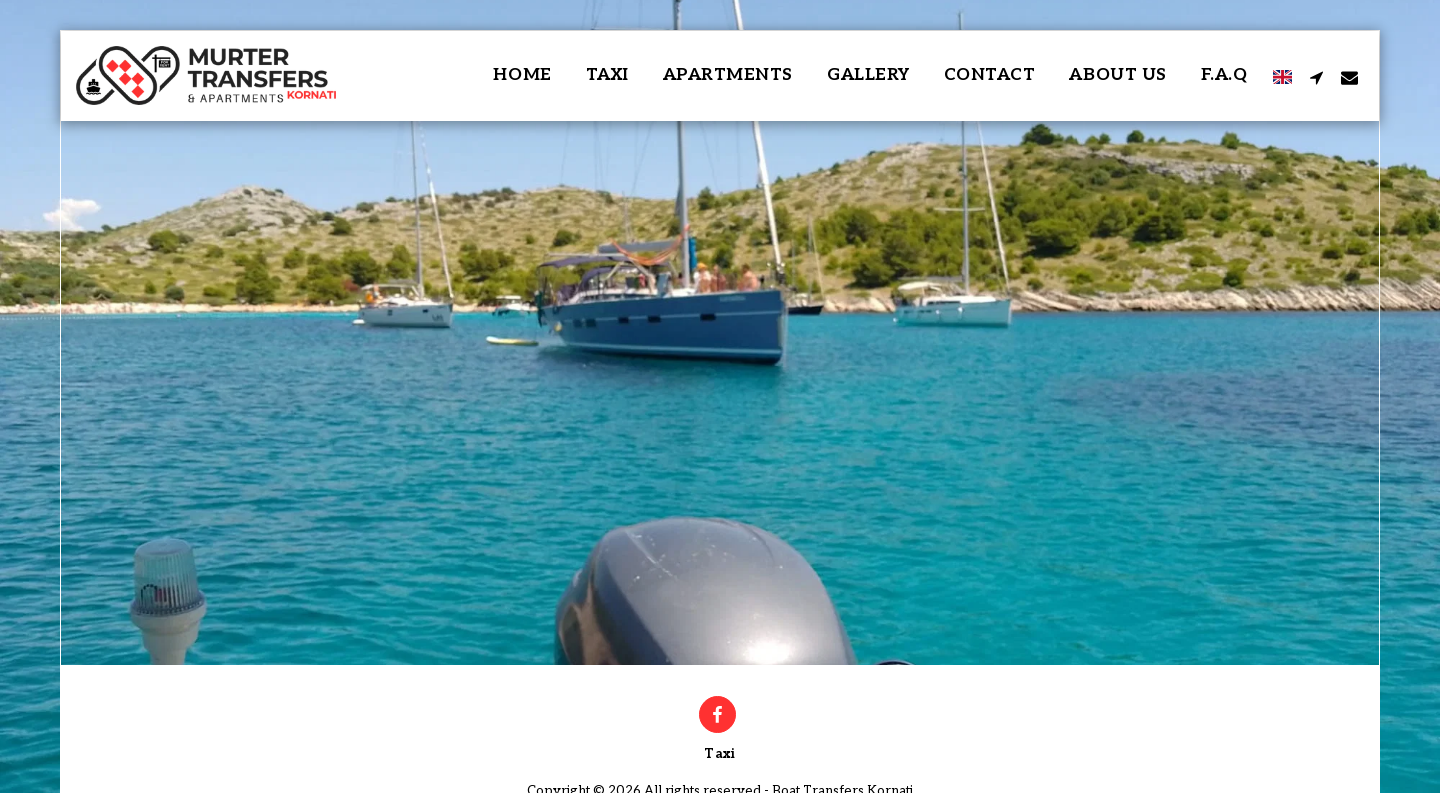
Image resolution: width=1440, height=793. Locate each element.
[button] (1316, 76)
